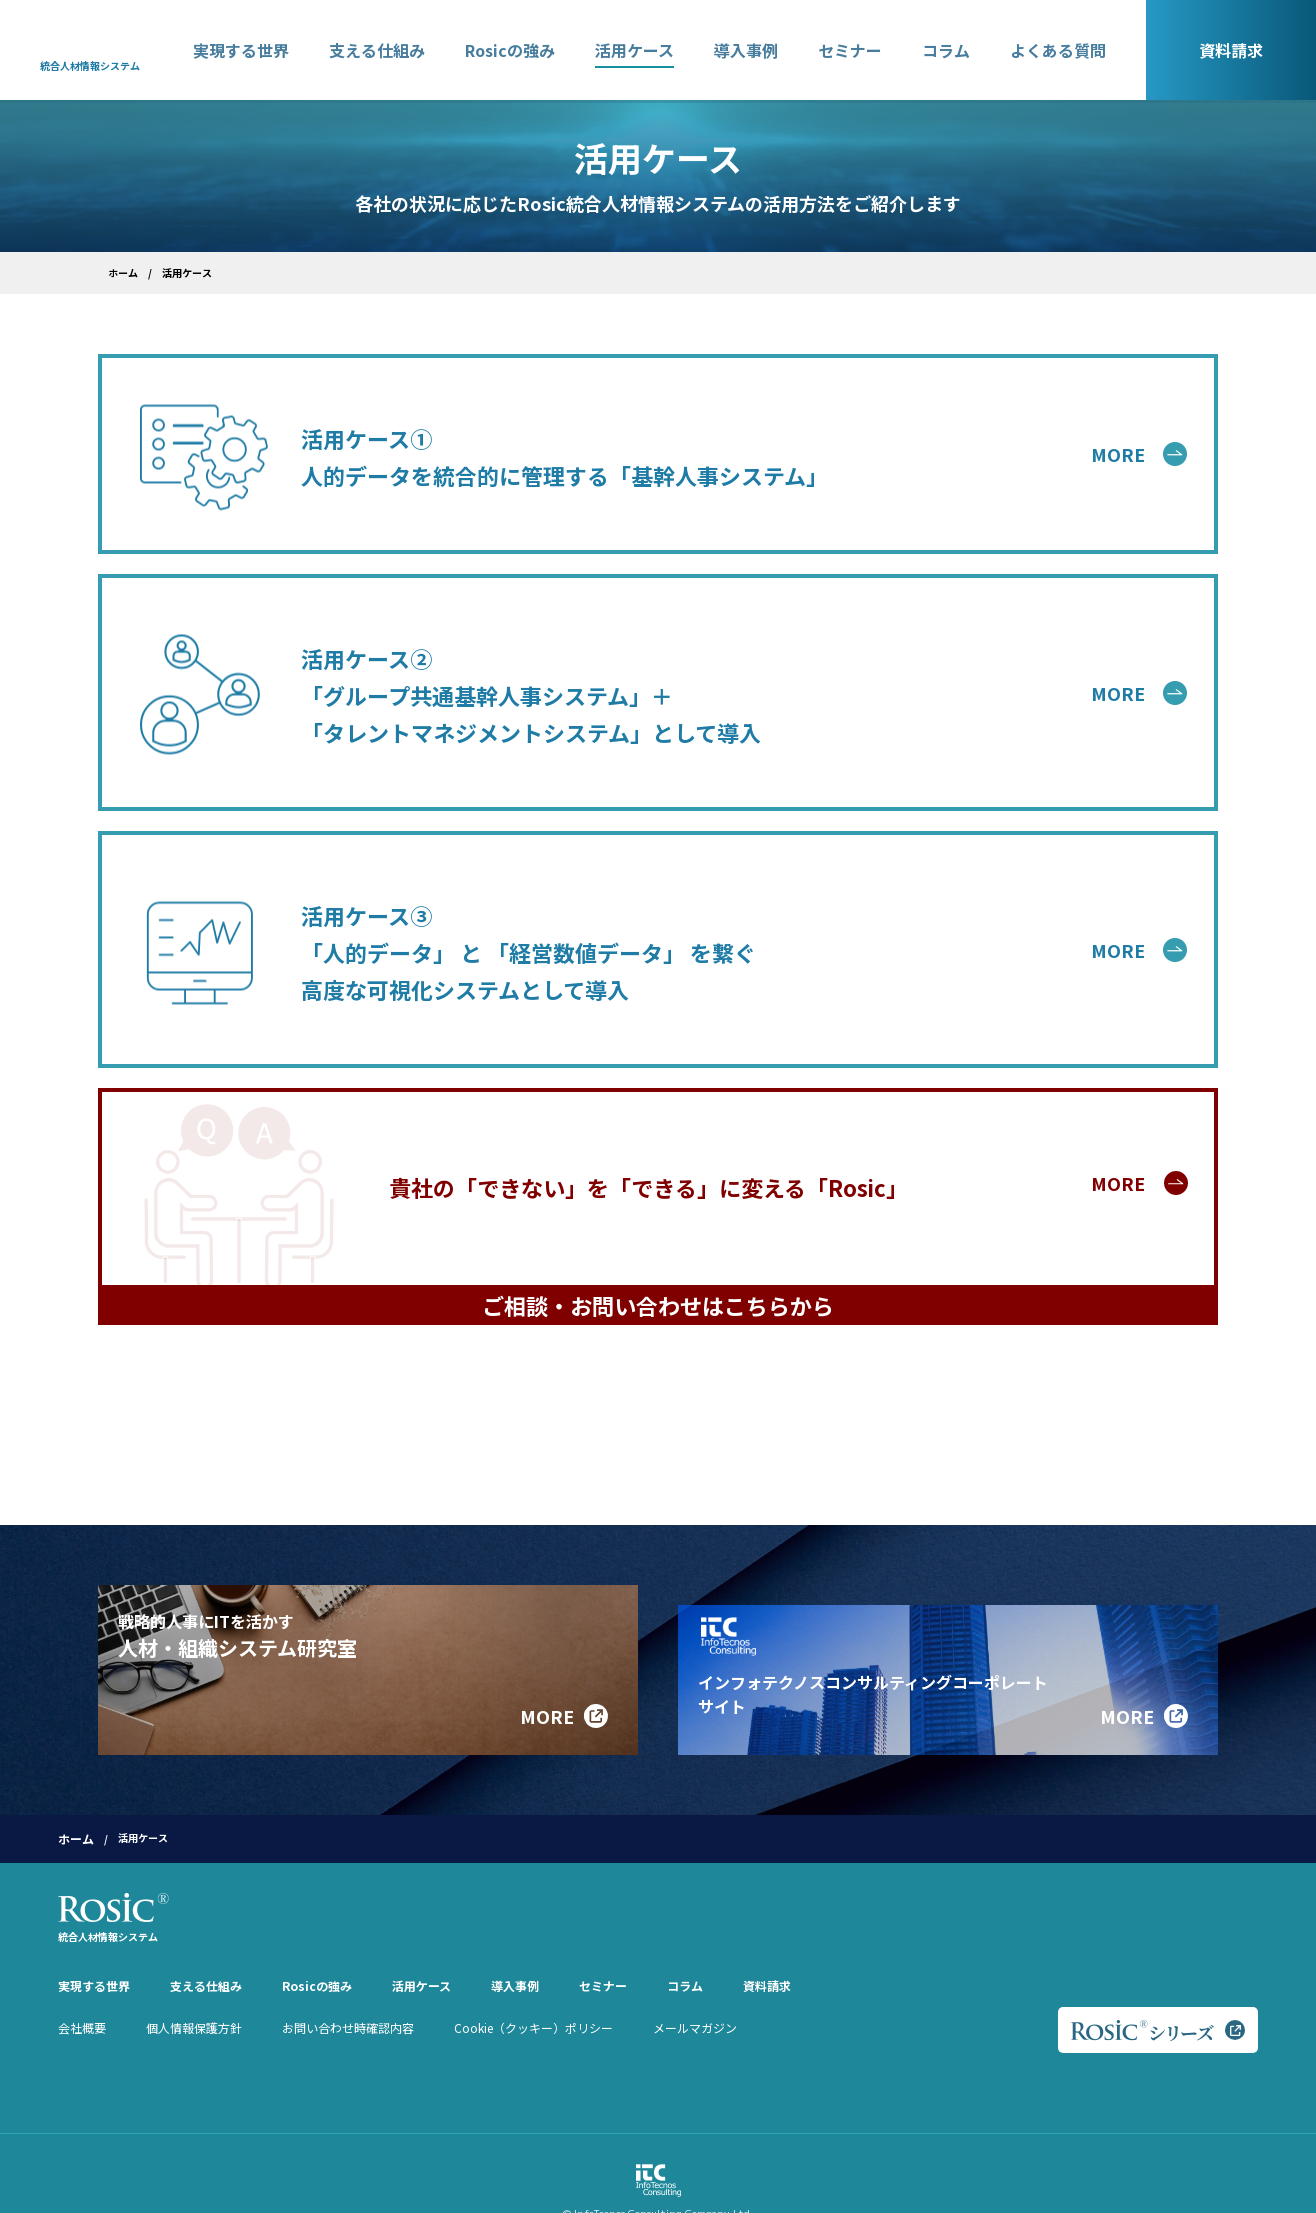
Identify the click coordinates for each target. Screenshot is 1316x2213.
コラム (946, 50)
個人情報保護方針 (194, 1996)
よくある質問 (1058, 50)
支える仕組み (377, 50)
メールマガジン (695, 1996)
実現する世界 (241, 50)
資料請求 (1231, 50)
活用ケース (634, 50)
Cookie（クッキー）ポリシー (533, 1996)
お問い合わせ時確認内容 (348, 1996)
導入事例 (746, 50)
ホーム (123, 272)
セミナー (850, 50)
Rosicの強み (510, 50)
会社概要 (82, 1996)
